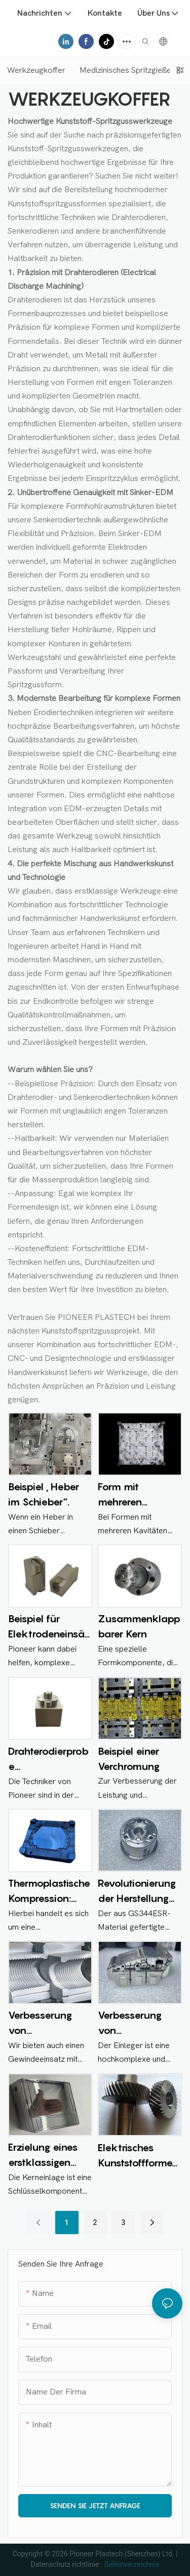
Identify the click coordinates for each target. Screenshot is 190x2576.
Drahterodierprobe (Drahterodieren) (48, 1759)
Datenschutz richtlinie (66, 2564)
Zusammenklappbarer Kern (139, 1626)
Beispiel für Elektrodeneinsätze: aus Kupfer (48, 1627)
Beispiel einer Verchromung (129, 1758)
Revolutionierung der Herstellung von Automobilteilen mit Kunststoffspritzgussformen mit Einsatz (137, 1891)
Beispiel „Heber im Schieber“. (43, 1494)
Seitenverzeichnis (130, 2564)
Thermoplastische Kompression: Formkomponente (49, 1891)
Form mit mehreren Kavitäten (120, 1495)
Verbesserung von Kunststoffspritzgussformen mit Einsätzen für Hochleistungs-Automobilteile (137, 2023)
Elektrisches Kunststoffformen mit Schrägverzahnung (139, 2156)
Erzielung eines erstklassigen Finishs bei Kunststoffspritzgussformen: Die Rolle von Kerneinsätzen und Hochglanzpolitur (48, 2155)
